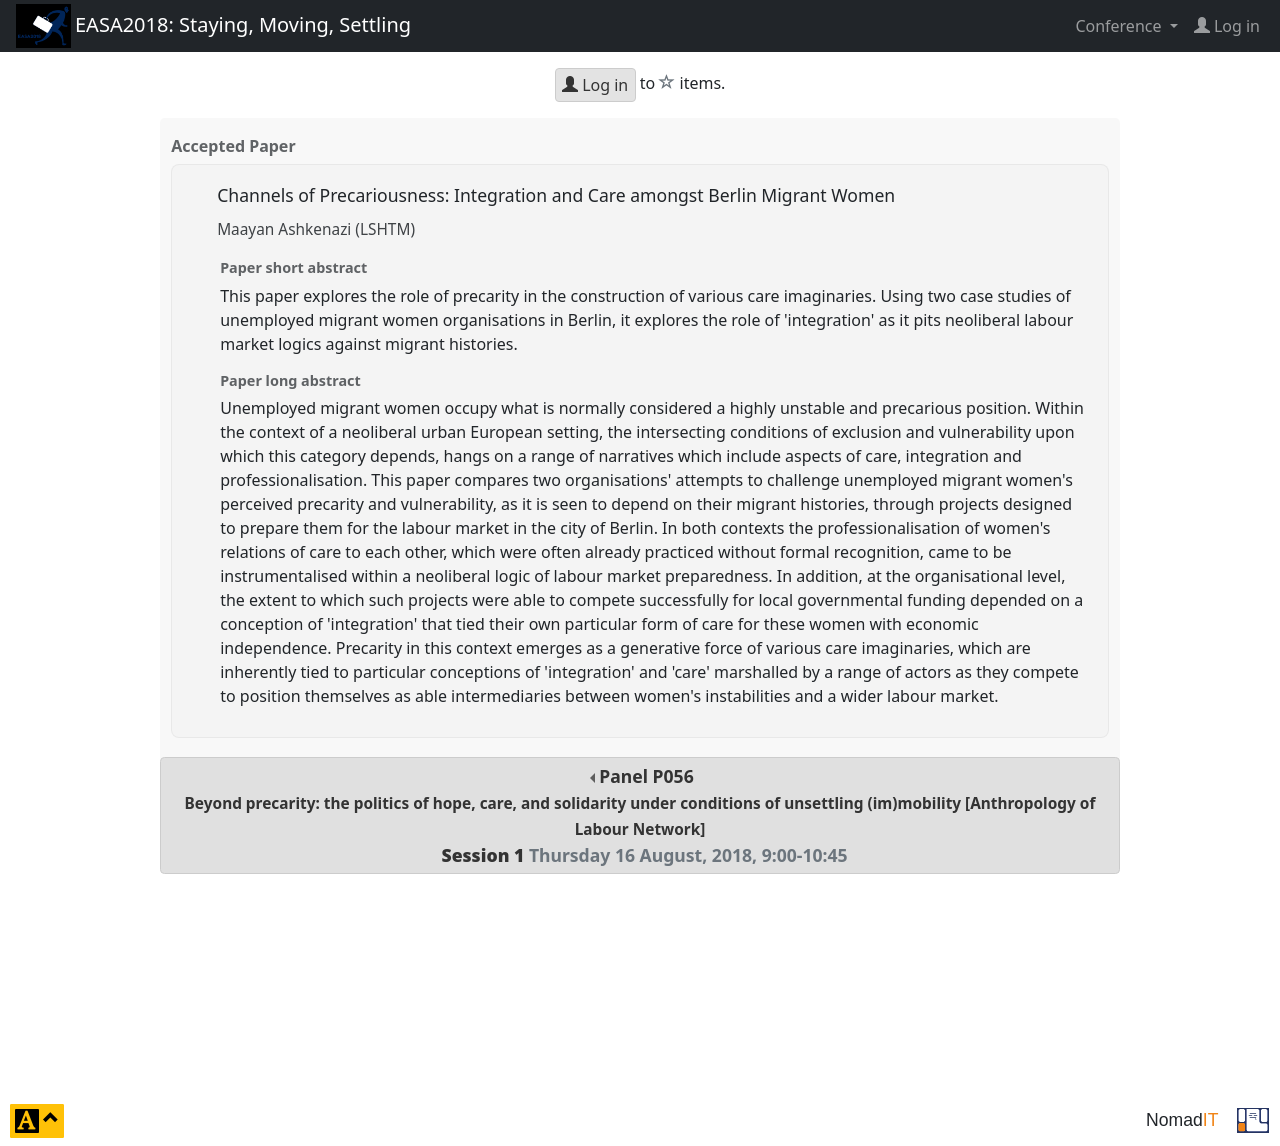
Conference (1120, 26)
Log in (595, 85)
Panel (640, 815)
